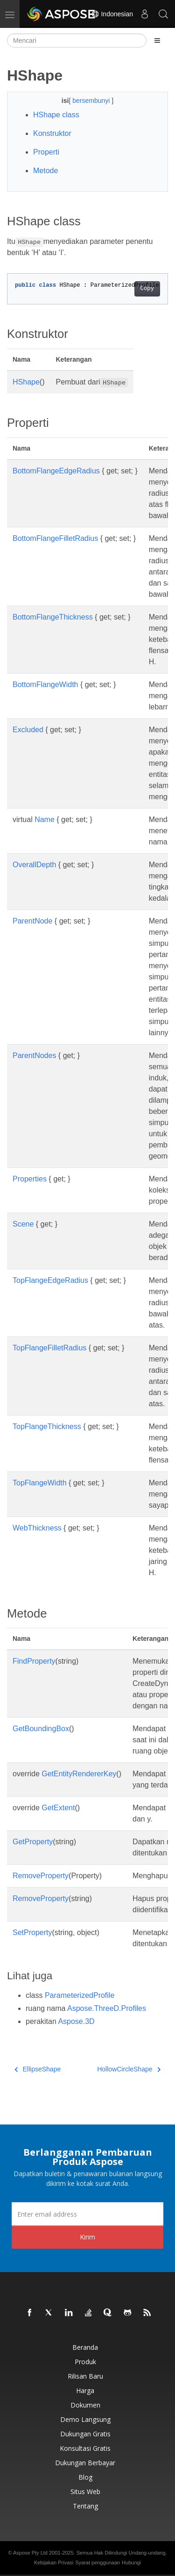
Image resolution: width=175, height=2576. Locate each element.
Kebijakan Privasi (53, 2562)
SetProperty (32, 1932)
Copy (147, 288)
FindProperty (34, 1661)
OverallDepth (34, 865)
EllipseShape (37, 2069)
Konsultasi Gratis (85, 2448)
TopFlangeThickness (47, 1426)
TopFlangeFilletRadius (49, 1348)
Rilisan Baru (85, 2376)
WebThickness (37, 1528)
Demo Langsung (85, 2419)
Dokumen (85, 2405)
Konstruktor (52, 133)
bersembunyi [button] (92, 100)
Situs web (85, 2491)
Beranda (85, 2347)
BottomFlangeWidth (45, 684)
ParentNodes (34, 1055)
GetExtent (58, 1808)
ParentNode (32, 921)
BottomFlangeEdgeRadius (56, 471)
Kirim (87, 2236)
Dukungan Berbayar (85, 2462)
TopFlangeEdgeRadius (50, 1280)
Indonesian (112, 14)
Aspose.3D (76, 2021)
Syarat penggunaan (97, 2562)
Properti (46, 152)
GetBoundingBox (41, 1729)
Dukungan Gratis (85, 2433)
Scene (23, 1224)
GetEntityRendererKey (79, 1774)
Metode (45, 171)
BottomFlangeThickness (53, 617)
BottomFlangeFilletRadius (55, 538)
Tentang (85, 2506)
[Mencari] (77, 40)
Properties (30, 1179)
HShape (26, 382)
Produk (85, 2361)
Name (45, 819)
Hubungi (131, 2562)
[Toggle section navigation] (157, 40)
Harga (85, 2390)
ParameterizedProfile (79, 1995)
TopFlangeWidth (40, 1483)
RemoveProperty (41, 1876)
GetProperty (33, 1842)
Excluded (28, 730)
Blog (85, 2477)
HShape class (56, 115)
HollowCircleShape (129, 2069)
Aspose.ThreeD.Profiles (106, 2008)
